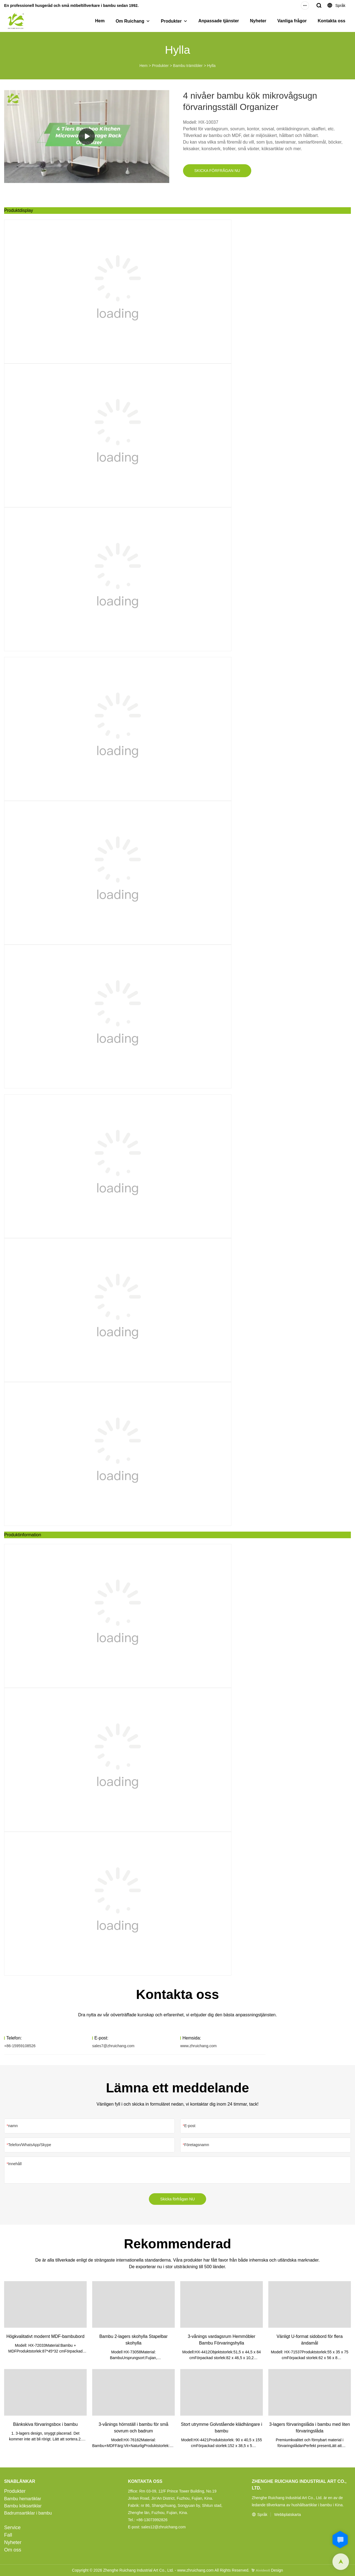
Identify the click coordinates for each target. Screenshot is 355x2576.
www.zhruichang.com (198, 2046)
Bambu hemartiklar (22, 2498)
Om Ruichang (130, 21)
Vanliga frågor (292, 20)
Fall (8, 2535)
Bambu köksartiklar (23, 2506)
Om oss (12, 2550)
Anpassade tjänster (218, 20)
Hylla (211, 65)
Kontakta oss (331, 20)
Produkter (171, 21)
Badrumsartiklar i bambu (28, 2513)
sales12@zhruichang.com (163, 2527)
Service (12, 2527)
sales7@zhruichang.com (113, 2046)
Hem (100, 20)
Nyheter (258, 20)
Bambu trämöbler (188, 65)
